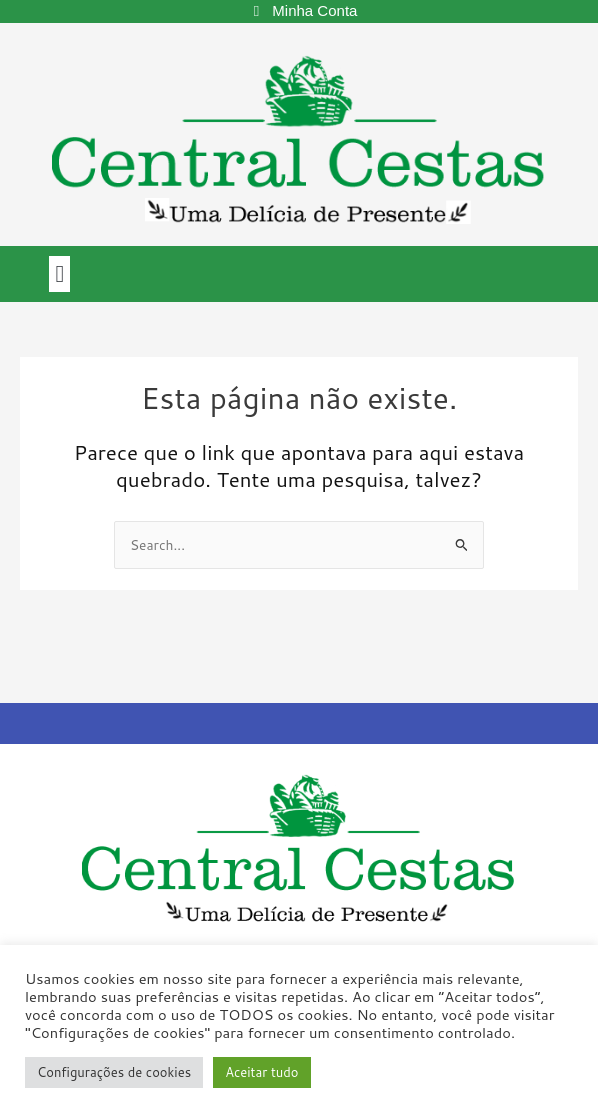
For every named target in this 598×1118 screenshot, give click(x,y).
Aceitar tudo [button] (261, 1072)
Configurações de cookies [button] (114, 1072)
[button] (59, 274)
